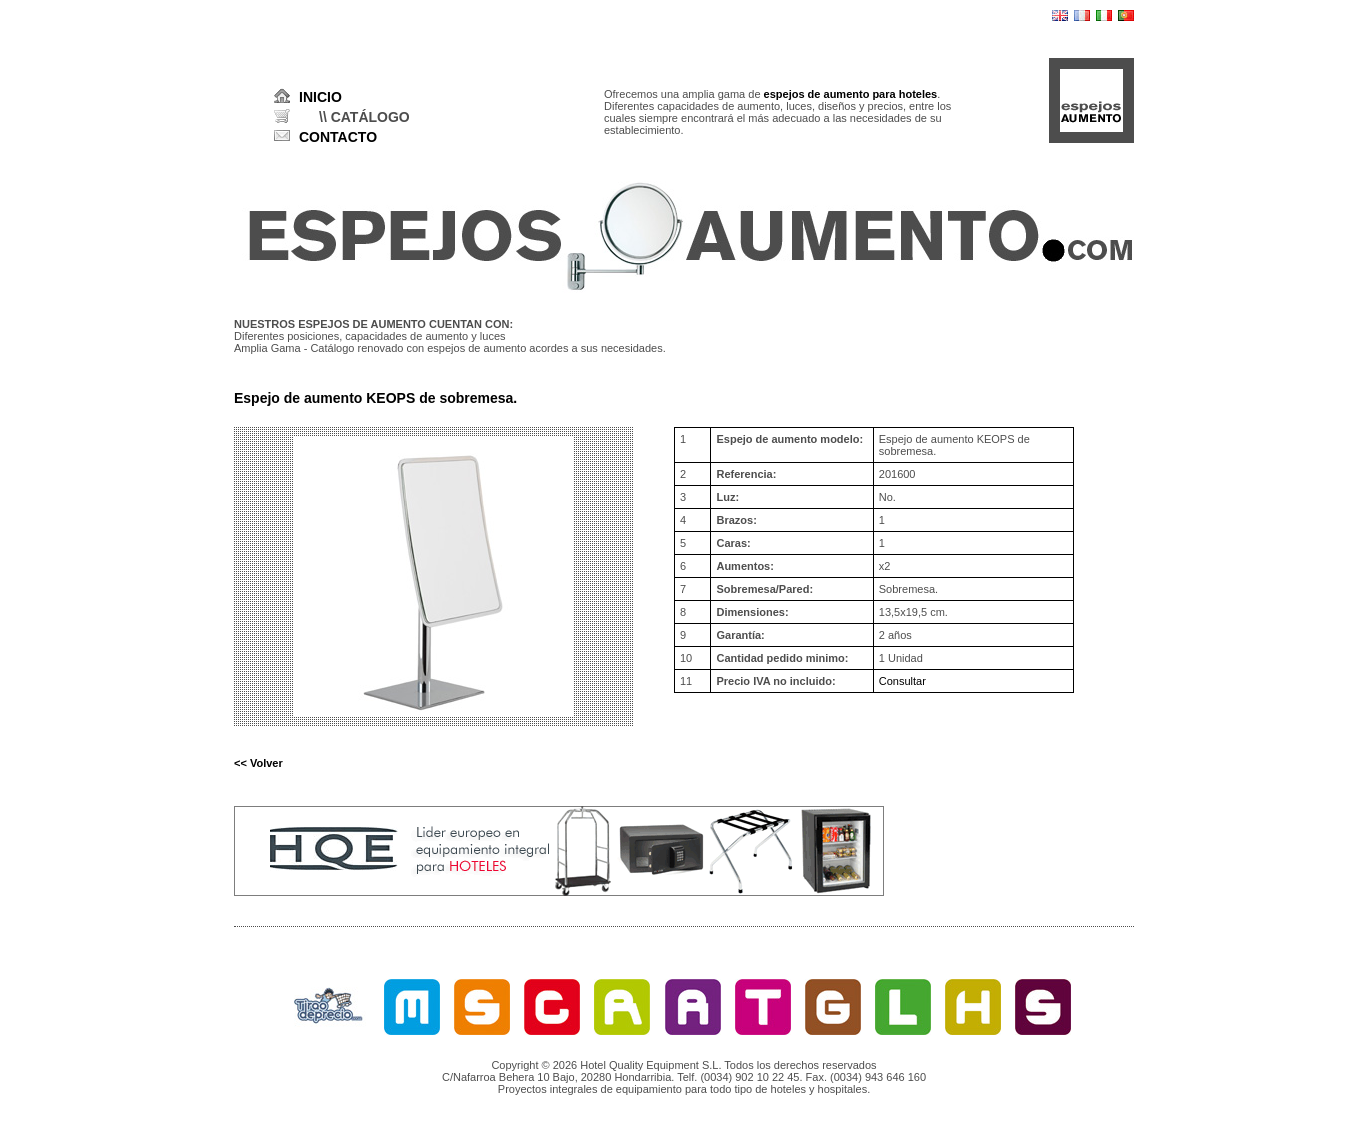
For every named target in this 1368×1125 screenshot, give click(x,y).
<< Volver (258, 763)
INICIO (320, 97)
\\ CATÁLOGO (364, 117)
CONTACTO (338, 137)
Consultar (902, 681)
